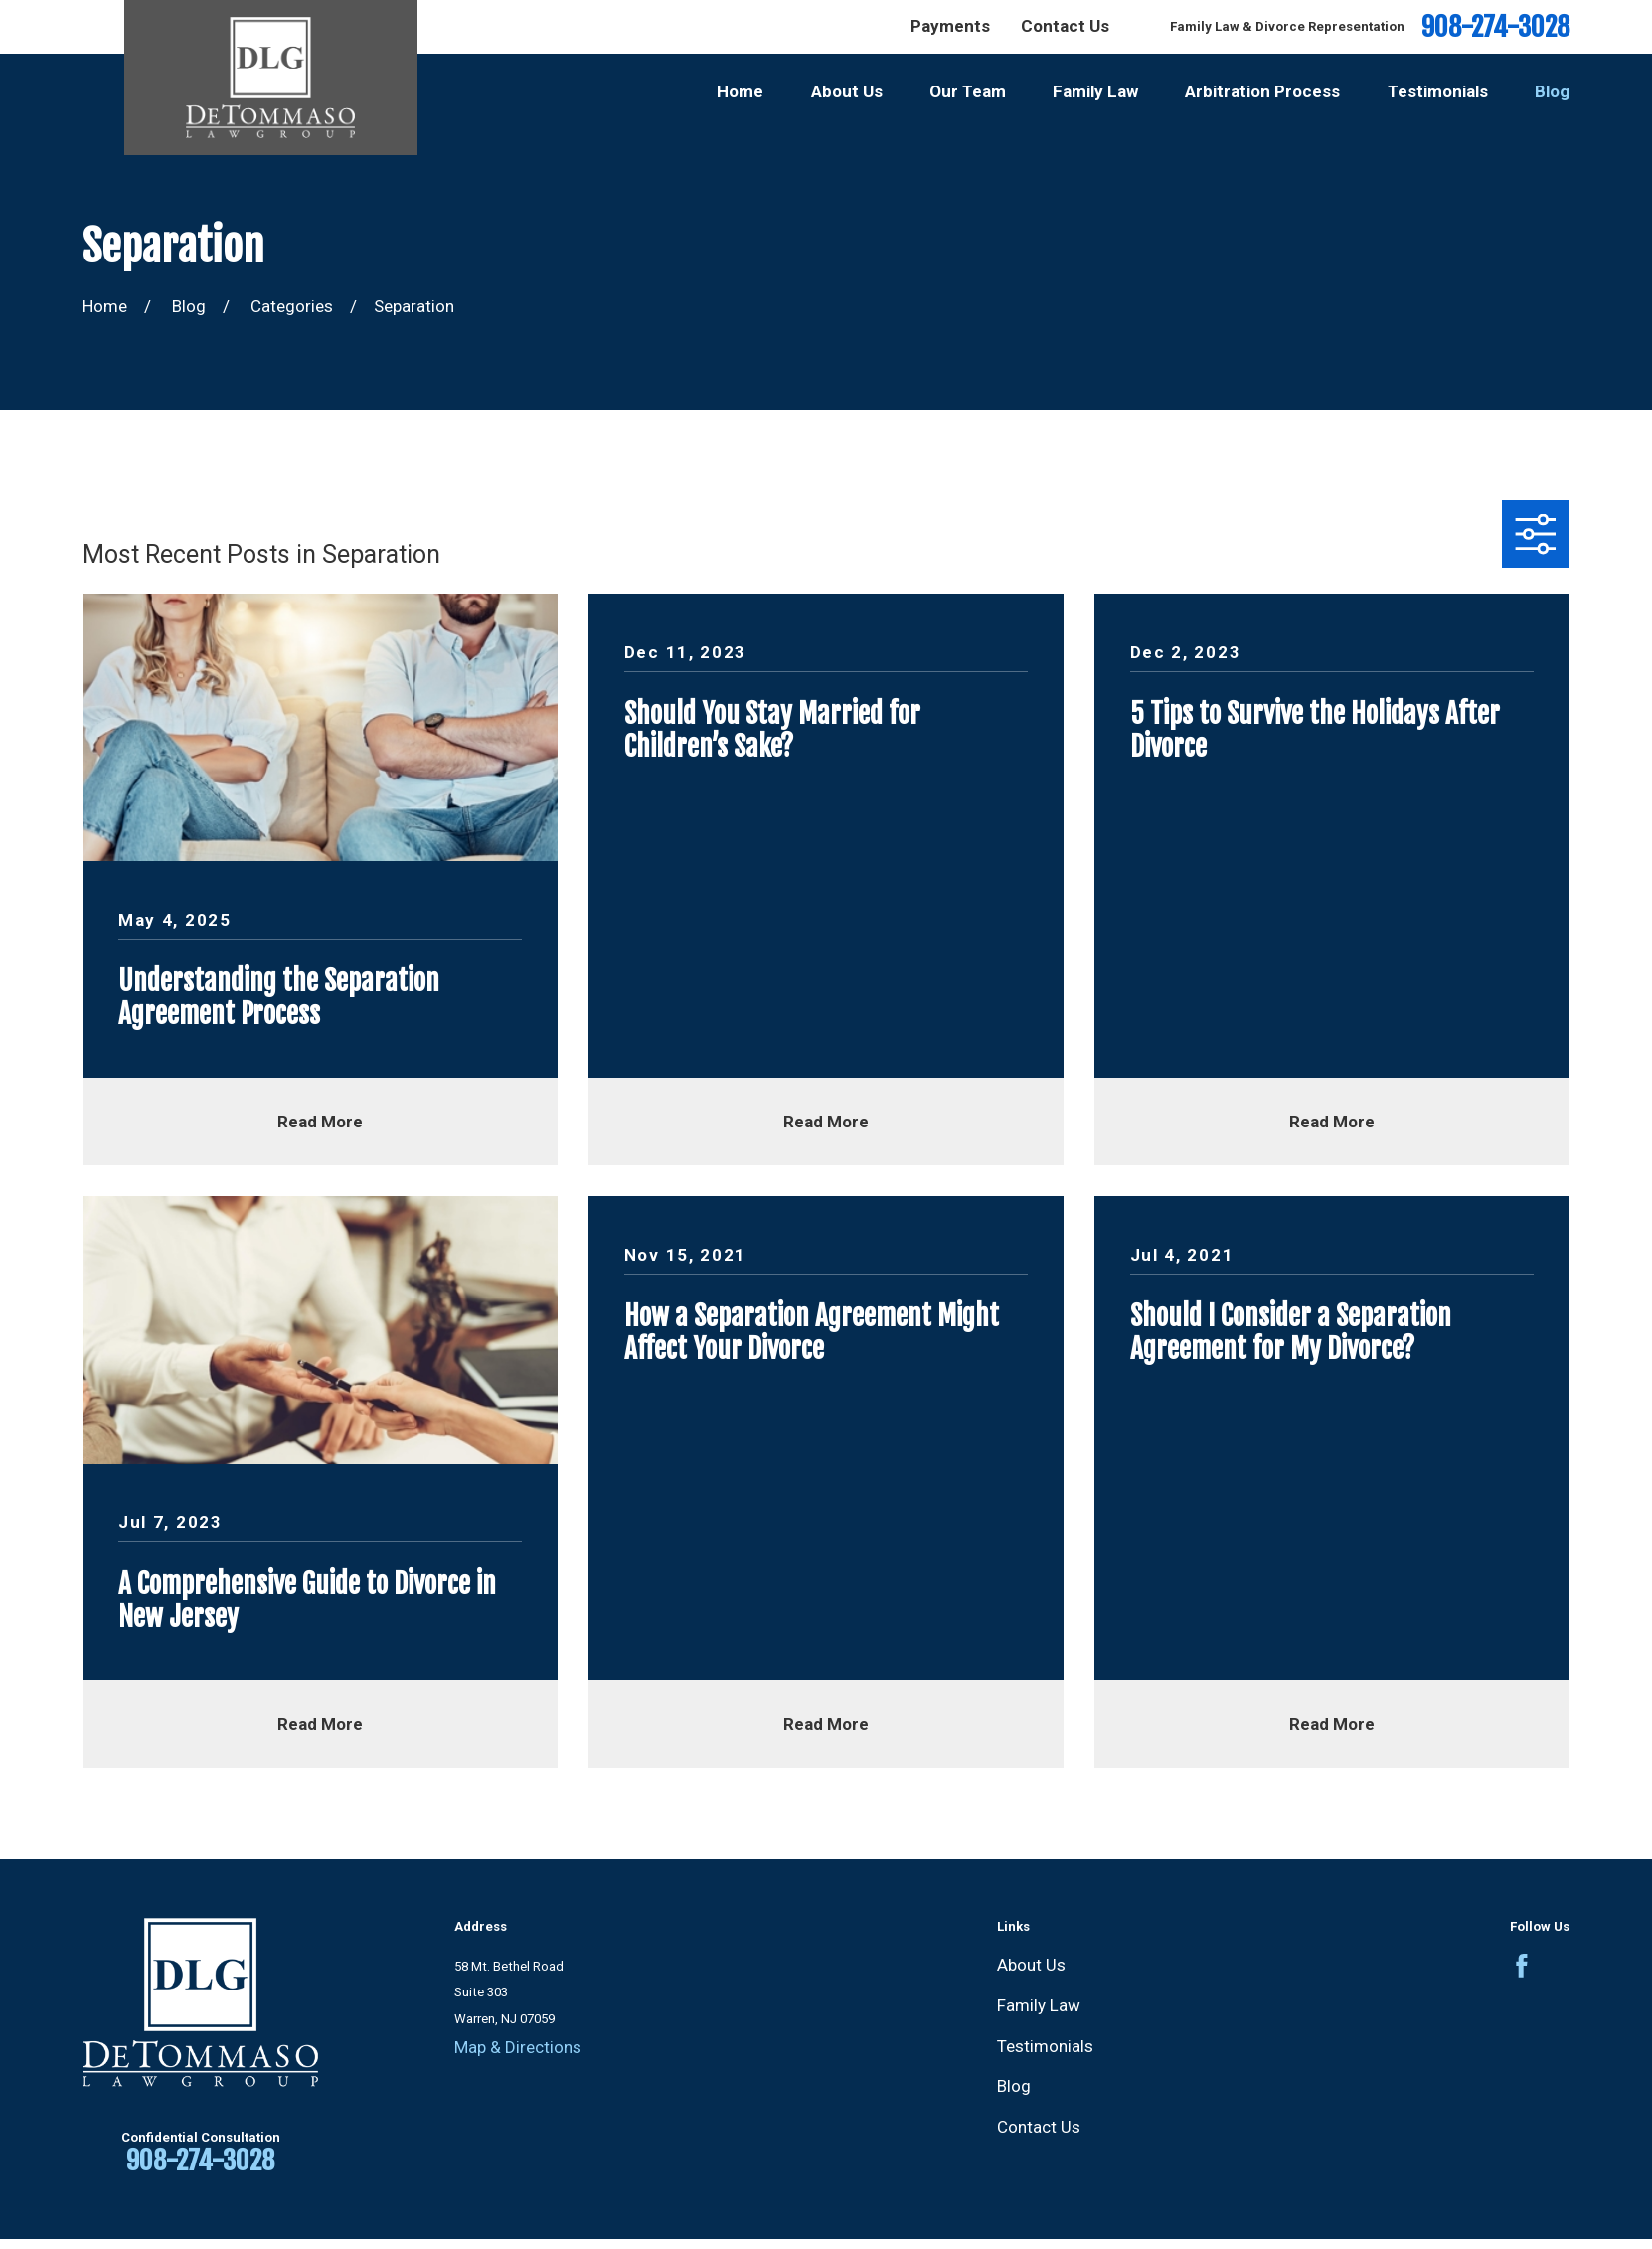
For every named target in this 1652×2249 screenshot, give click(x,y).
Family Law (1038, 2005)
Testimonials (1045, 2046)
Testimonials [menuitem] (1438, 91)
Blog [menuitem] (1552, 91)
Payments (950, 26)
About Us (1031, 1965)
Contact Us (1065, 26)
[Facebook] (1522, 1966)
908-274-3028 (1495, 27)
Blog (1014, 2086)
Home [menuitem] (740, 91)
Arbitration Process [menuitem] (1262, 91)
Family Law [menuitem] (1095, 91)
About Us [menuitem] (847, 91)
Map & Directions (517, 2047)
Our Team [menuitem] (967, 91)
